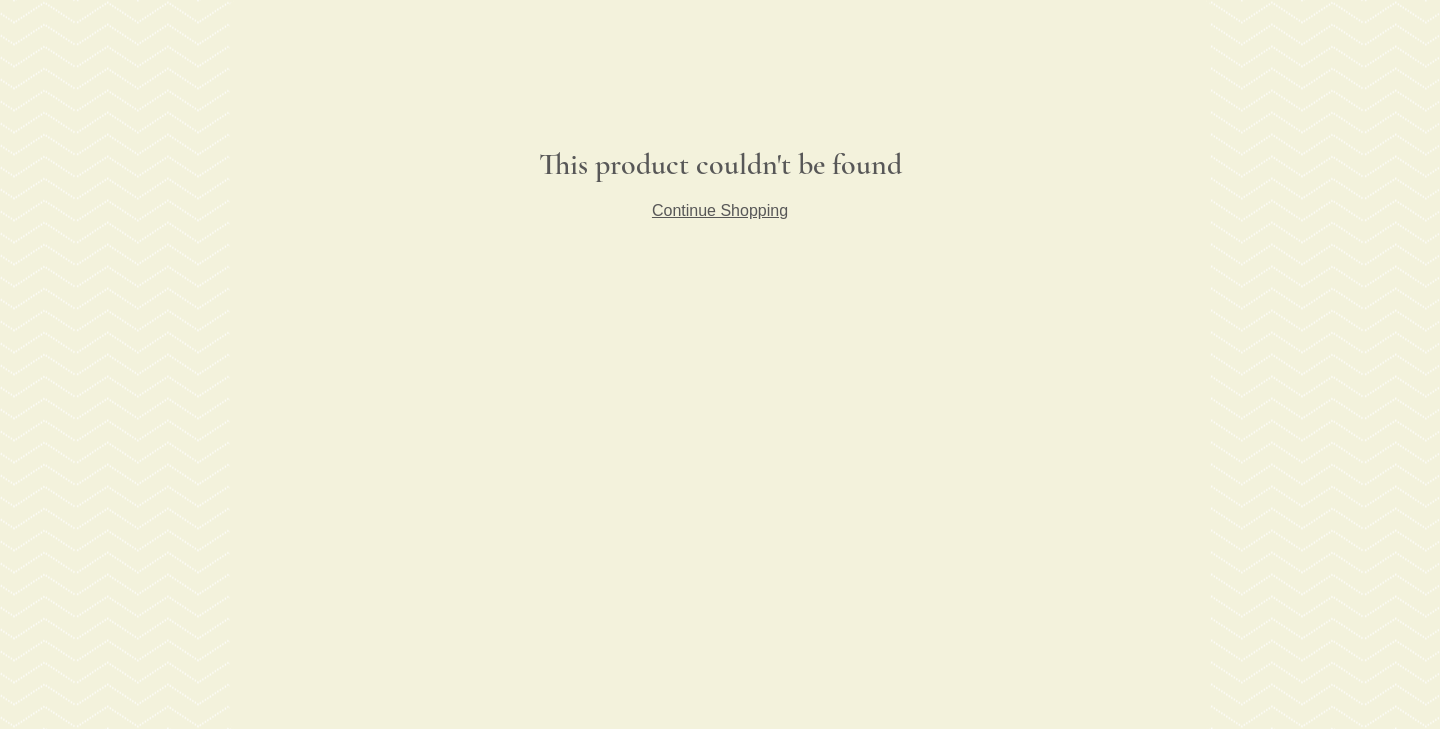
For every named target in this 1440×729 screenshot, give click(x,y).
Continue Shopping (720, 210)
